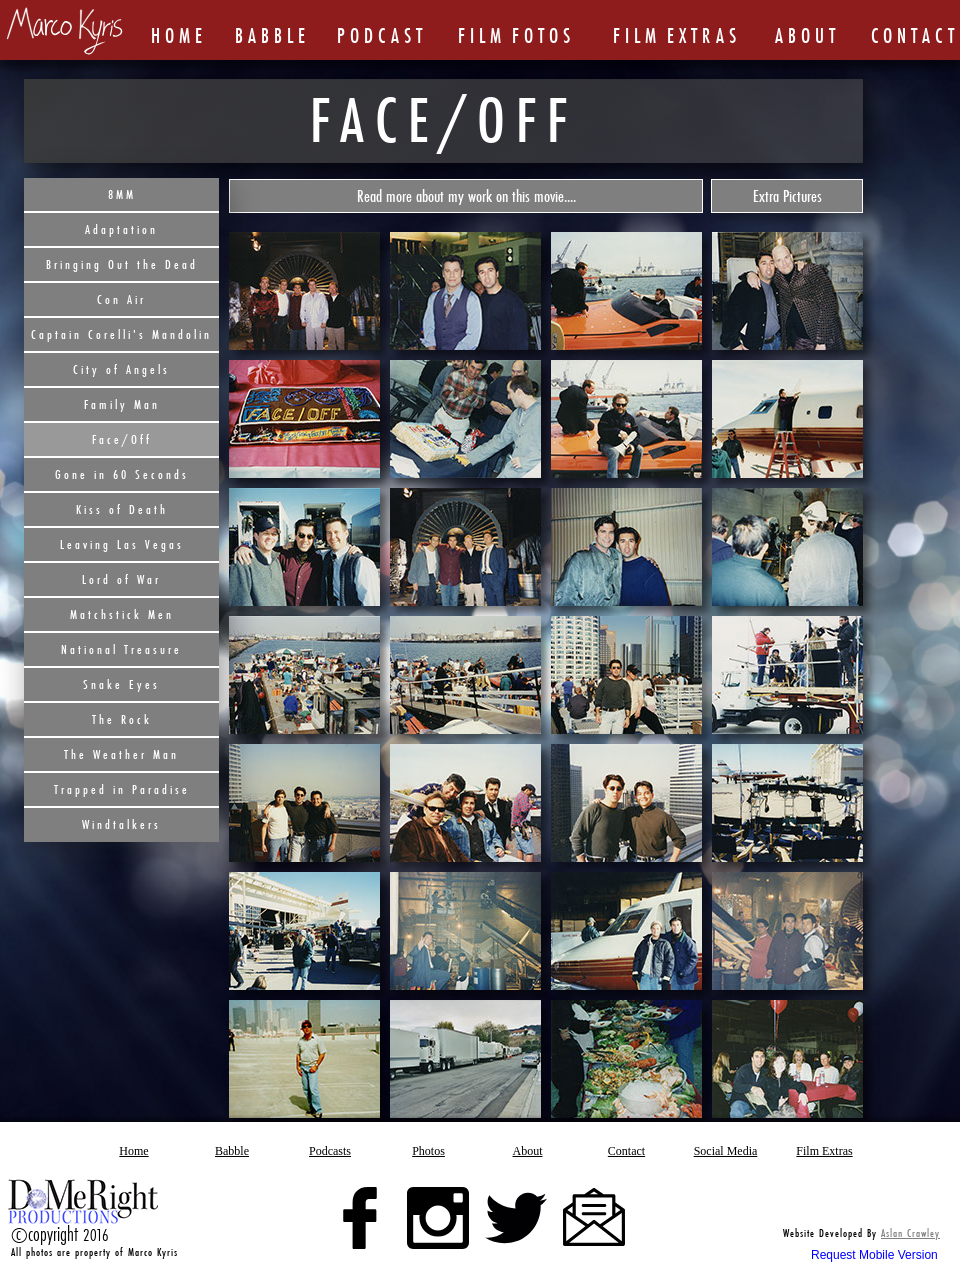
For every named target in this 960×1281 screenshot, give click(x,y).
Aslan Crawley (910, 1233)
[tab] (304, 291)
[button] (466, 196)
